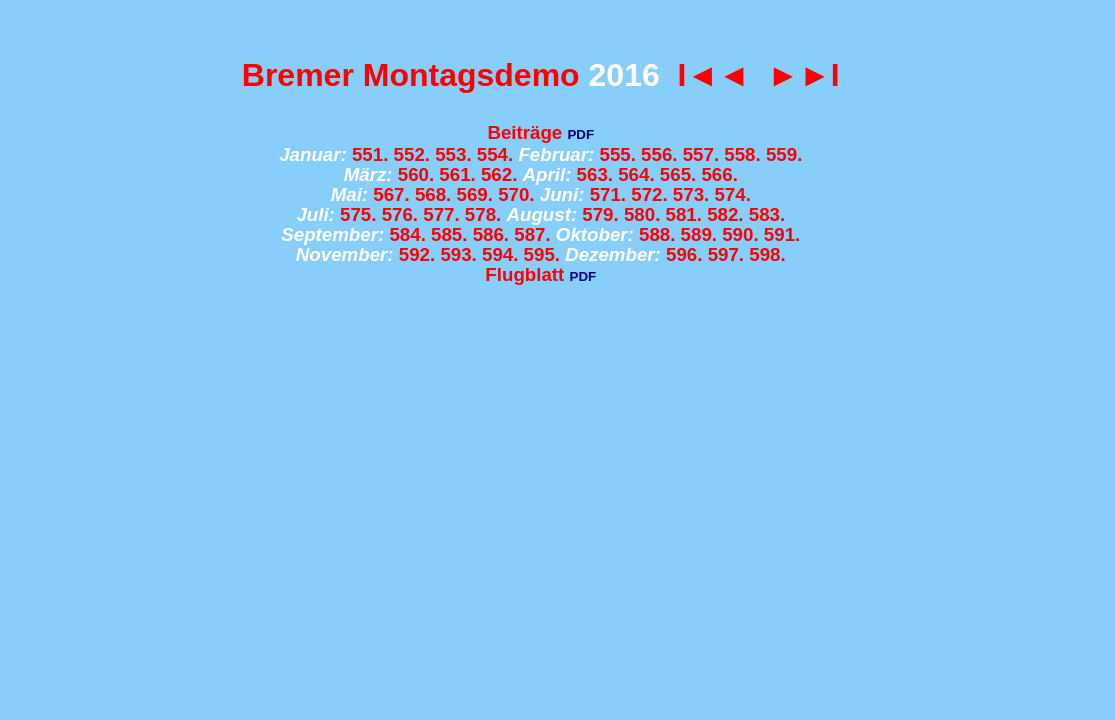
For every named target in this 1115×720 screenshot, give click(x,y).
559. (784, 154)
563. (595, 174)
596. (684, 254)
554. (495, 154)
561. (457, 174)
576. (400, 214)
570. (516, 194)
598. (767, 254)
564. (636, 174)
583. (767, 214)
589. (699, 234)
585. (449, 234)
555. (617, 154)
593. (458, 254)
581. (684, 214)
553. (453, 154)
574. (732, 194)
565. (678, 174)
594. (500, 254)
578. (483, 214)
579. (600, 214)
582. (725, 214)
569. (475, 194)
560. (416, 174)
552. (412, 154)
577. (441, 214)
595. (542, 254)
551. (370, 154)
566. (719, 174)
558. (742, 154)
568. (433, 194)
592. (417, 254)
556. (659, 154)
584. (407, 234)
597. (726, 254)
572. (649, 194)
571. (608, 194)
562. (499, 174)
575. (358, 214)
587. (532, 234)
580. (642, 214)
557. (701, 154)
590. (740, 234)
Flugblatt (524, 274)
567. (391, 194)
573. (691, 194)
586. (491, 234)
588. (657, 234)
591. (782, 234)
